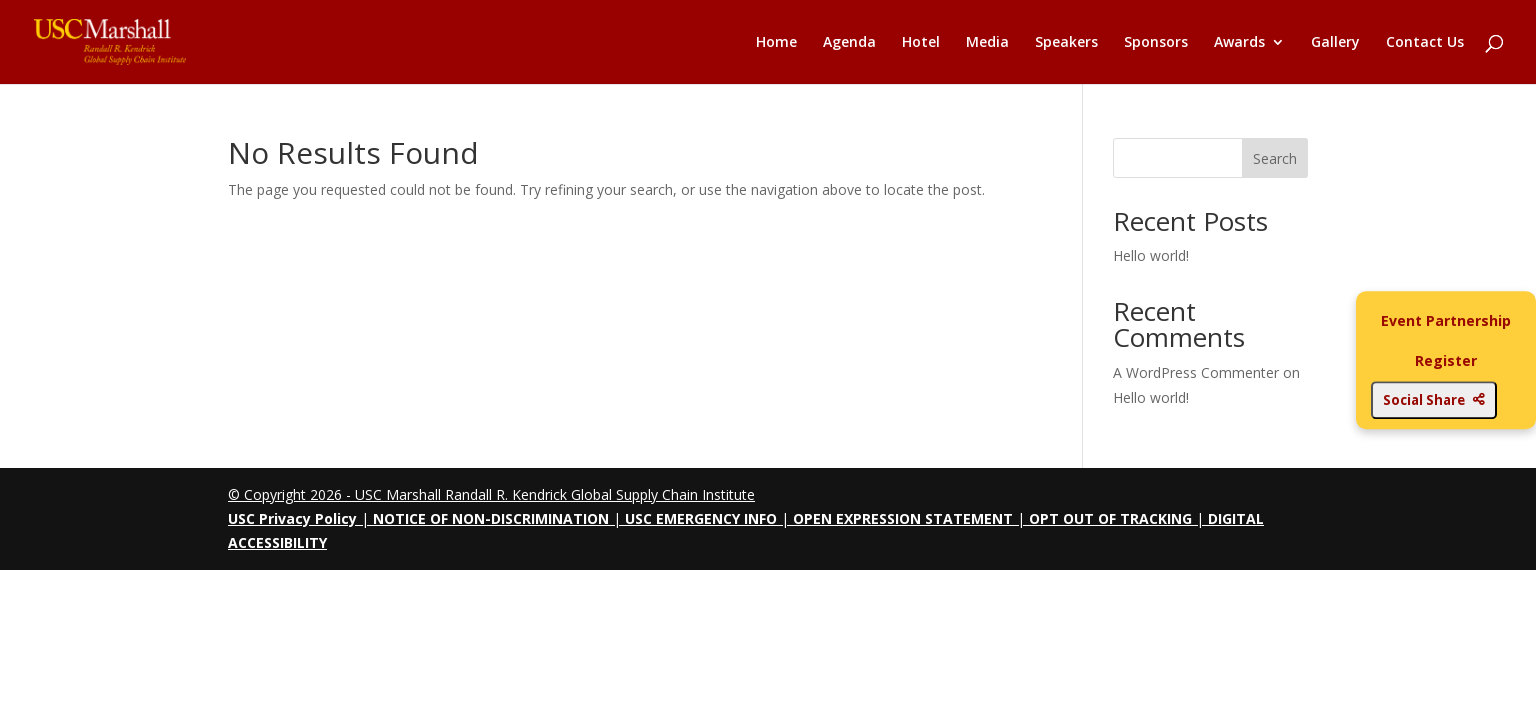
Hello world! (1151, 255)
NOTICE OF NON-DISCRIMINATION (491, 518)
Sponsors (1156, 43)
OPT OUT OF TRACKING (1110, 518)
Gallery (1335, 43)
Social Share (1434, 400)
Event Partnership (1446, 320)
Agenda (849, 43)
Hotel (921, 43)
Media (987, 43)
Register (1446, 360)
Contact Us (1425, 43)
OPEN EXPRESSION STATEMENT (903, 518)
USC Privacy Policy (292, 518)
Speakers (1066, 43)
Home (776, 43)
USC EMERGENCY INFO (701, 518)
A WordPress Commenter (1196, 372)
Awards (1239, 43)
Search (1275, 158)
